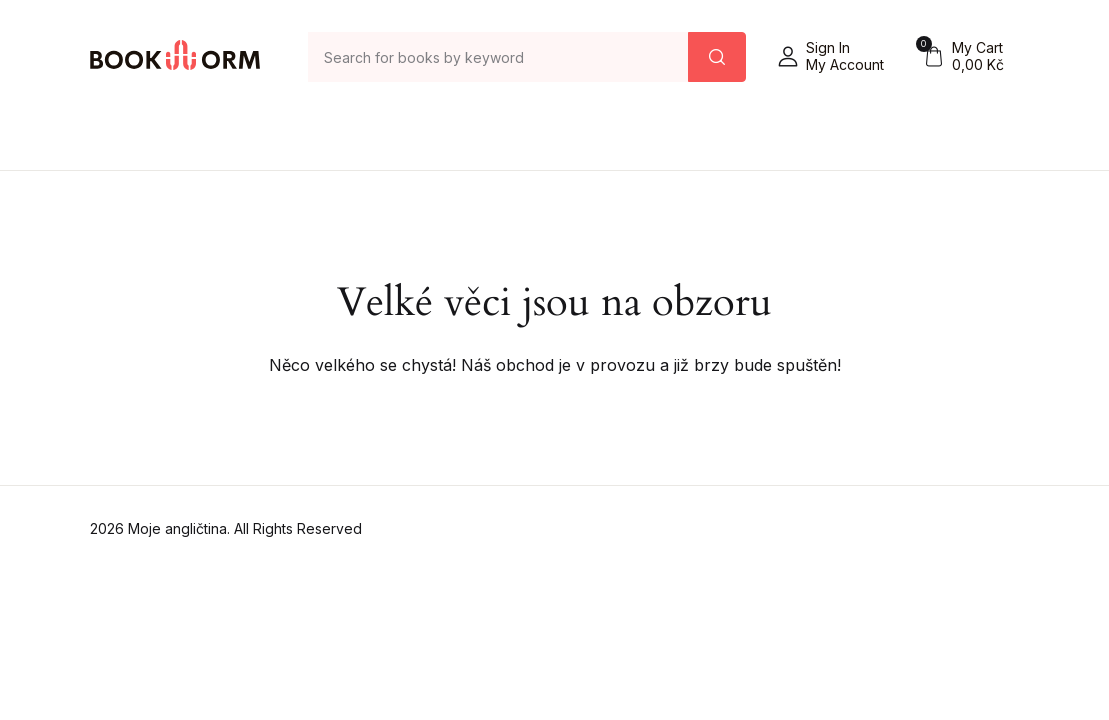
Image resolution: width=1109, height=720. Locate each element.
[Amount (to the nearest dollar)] (498, 57)
